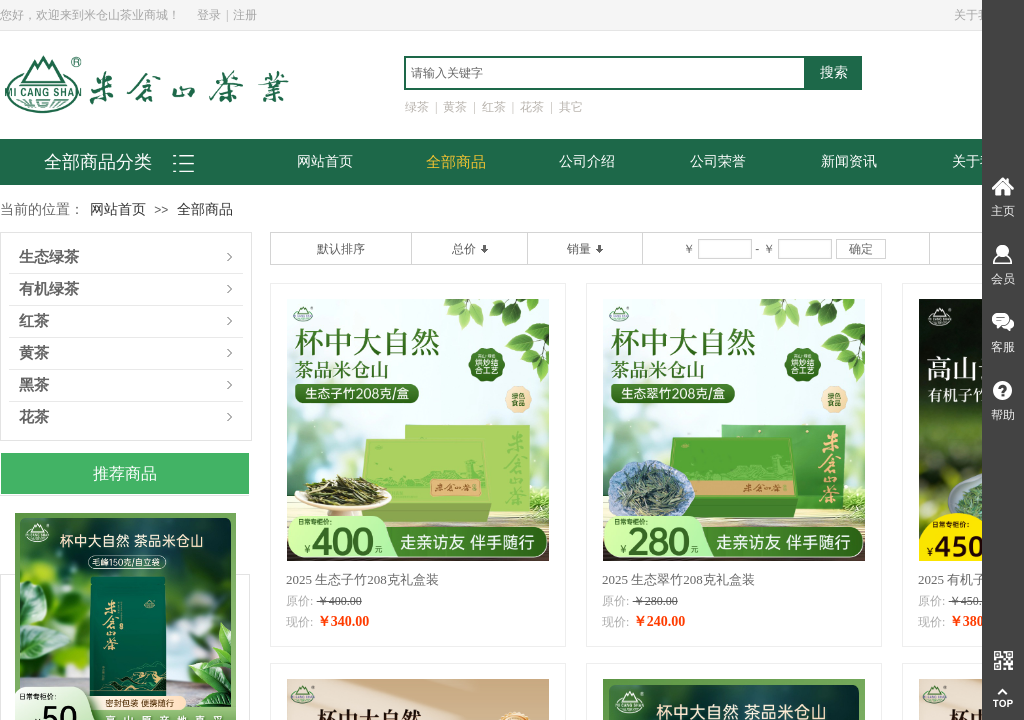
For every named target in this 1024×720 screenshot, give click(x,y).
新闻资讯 (849, 161)
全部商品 (456, 162)
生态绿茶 (49, 257)
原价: (299, 601)
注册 (245, 15)
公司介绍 (587, 161)
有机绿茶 (49, 289)
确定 (861, 249)
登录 (209, 15)
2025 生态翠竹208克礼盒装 (678, 579)
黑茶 (34, 385)
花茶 (34, 417)
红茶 (34, 321)
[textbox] (605, 73)
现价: (299, 622)
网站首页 (325, 161)
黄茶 (34, 353)
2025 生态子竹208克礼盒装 (362, 579)
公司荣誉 (718, 161)
